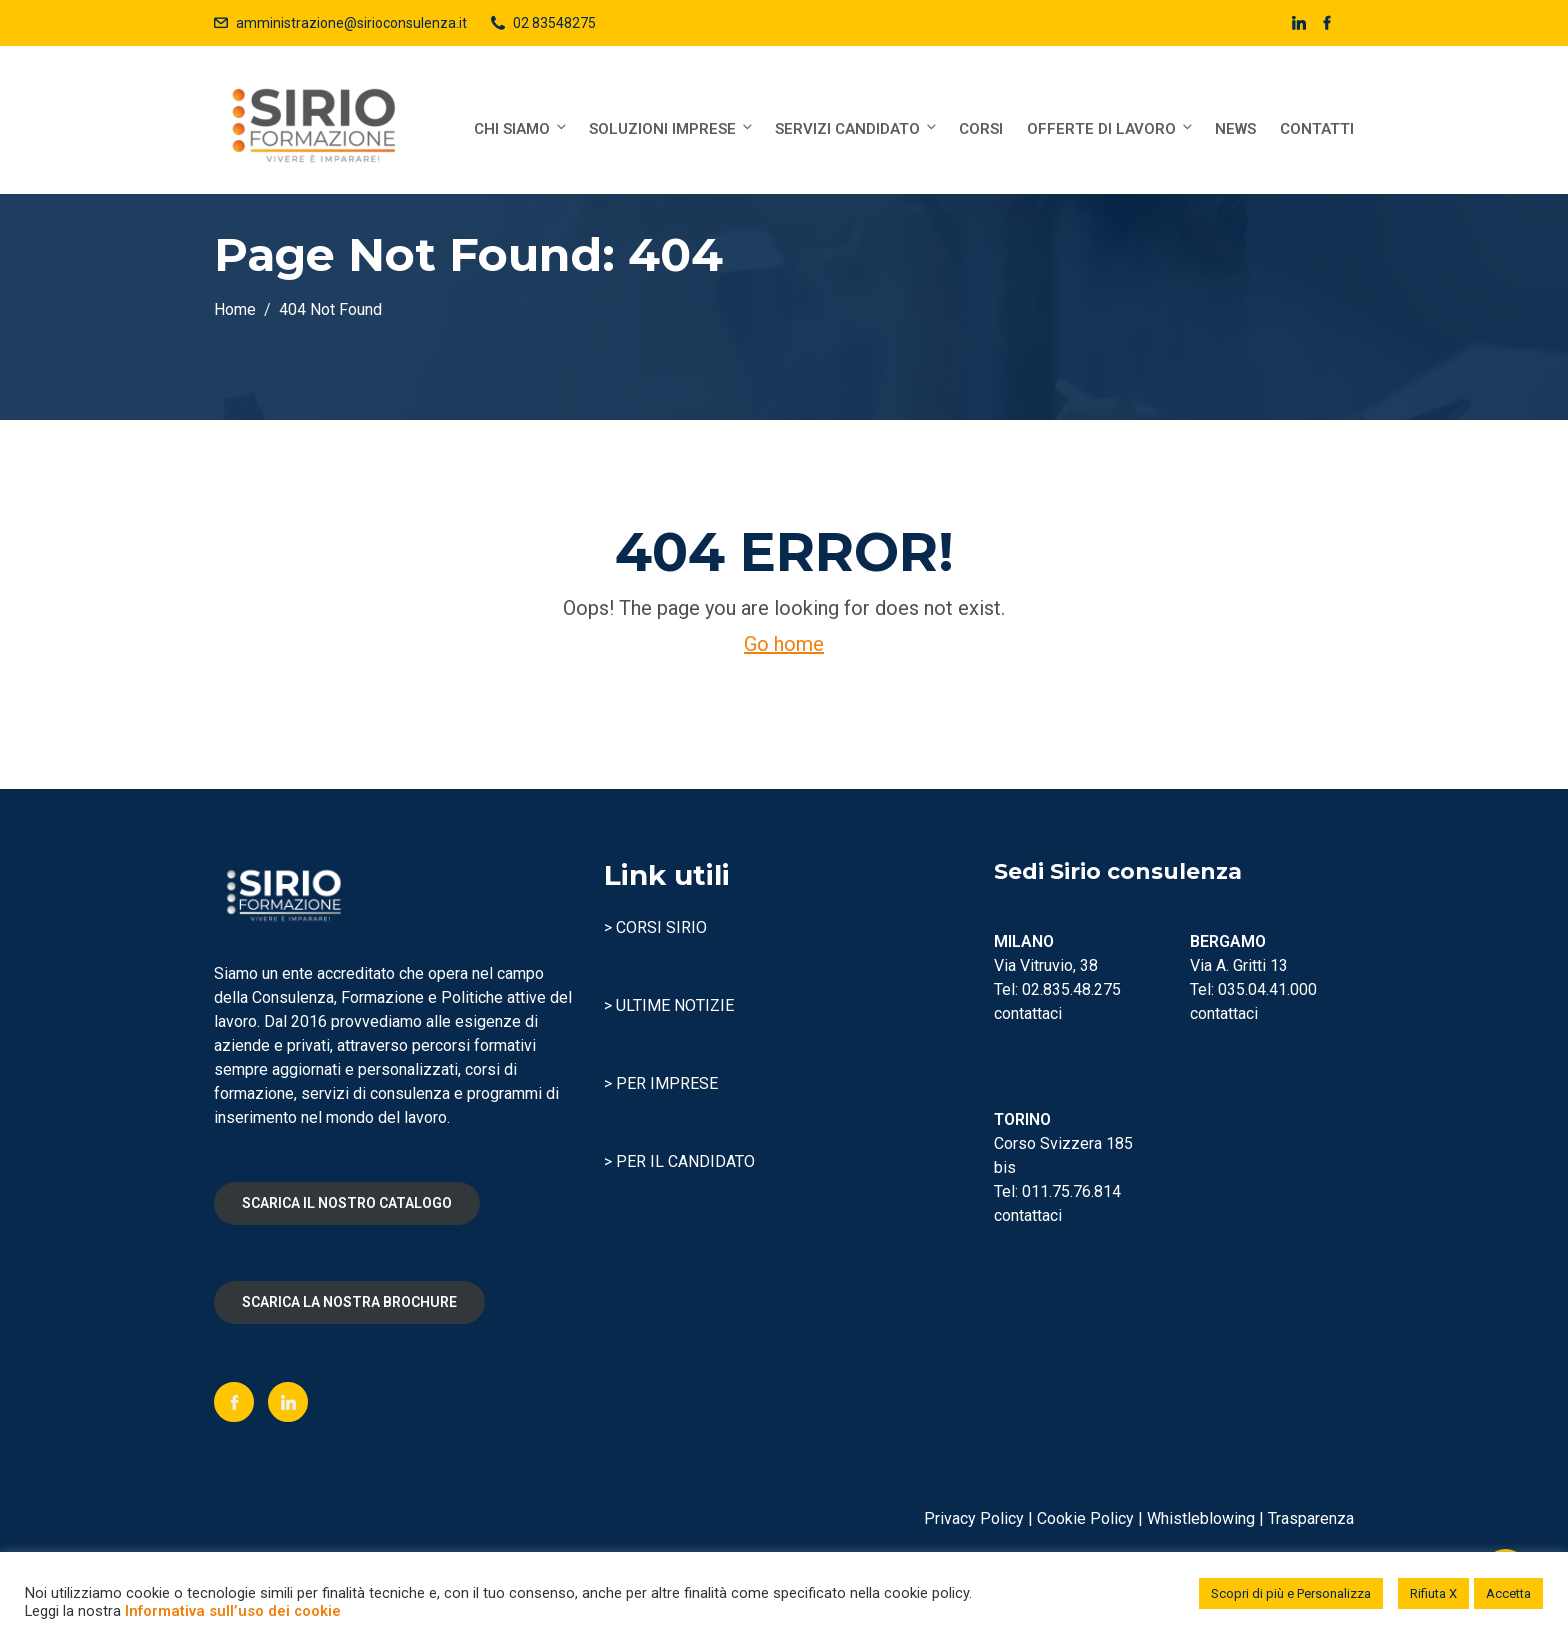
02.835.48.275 (1071, 989)
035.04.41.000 (1267, 989)
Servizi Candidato (857, 128)
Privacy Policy (974, 1518)
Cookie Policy (1085, 1518)
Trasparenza (1311, 1518)
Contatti (1317, 129)
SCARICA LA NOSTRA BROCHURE (349, 1302)
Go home (784, 644)
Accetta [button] (1508, 1593)
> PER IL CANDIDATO (679, 1161)
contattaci (1028, 1013)
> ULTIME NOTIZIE (669, 1005)
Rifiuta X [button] (1433, 1593)
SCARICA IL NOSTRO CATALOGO (347, 1203)
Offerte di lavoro (1111, 128)
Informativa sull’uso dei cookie (233, 1611)
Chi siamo (521, 128)
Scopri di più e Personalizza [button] (1291, 1593)
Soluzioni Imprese (672, 128)
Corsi (981, 129)
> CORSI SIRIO (655, 927)
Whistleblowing (1201, 1518)
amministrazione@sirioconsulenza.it (351, 23)
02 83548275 (554, 23)
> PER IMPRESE (661, 1083)
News (1235, 129)
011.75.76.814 (1071, 1191)
